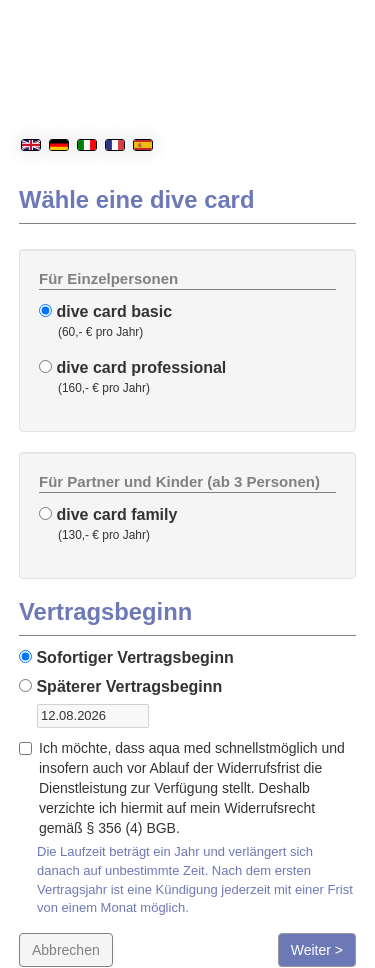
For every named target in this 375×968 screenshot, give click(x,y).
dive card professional (132, 367)
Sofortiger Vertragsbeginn (126, 657)
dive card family (108, 514)
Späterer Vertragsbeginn (120, 686)
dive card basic (105, 311)
